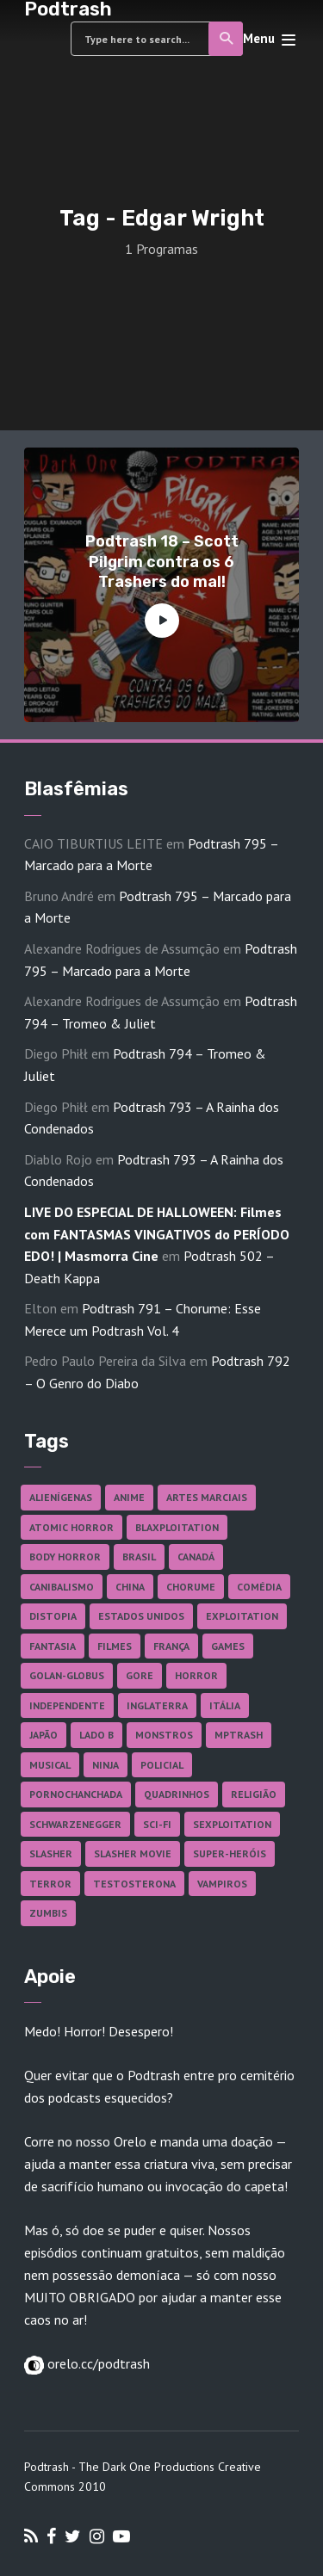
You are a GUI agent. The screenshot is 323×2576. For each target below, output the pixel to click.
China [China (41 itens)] (130, 1586)
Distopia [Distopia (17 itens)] (53, 1615)
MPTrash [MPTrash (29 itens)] (238, 1734)
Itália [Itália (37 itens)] (224, 1705)
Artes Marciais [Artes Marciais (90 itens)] (206, 1497)
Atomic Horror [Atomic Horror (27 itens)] (71, 1527)
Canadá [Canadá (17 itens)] (195, 1556)
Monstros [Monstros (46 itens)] (164, 1734)
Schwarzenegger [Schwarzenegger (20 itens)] (75, 1824)
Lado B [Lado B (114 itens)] (96, 1734)
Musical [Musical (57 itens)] (50, 1764)
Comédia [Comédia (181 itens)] (259, 1586)
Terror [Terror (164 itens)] (50, 1883)
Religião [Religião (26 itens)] (253, 1794)
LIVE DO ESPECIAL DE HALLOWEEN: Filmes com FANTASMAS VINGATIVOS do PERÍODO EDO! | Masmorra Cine (156, 1233)
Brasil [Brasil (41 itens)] (139, 1556)
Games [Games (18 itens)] (228, 1646)
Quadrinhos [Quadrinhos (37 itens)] (176, 1794)
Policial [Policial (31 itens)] (161, 1764)
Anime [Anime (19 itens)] (129, 1497)
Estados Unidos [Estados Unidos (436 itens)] (141, 1615)
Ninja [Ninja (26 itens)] (105, 1764)
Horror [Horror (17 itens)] (196, 1675)
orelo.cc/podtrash (97, 2363)
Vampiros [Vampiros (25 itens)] (222, 1883)
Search (227, 38)
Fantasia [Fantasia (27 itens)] (52, 1646)
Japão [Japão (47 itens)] (43, 1734)
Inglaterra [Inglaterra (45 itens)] (157, 1705)
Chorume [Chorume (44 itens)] (190, 1586)
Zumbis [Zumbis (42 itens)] (48, 1912)
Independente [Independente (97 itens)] (67, 1705)
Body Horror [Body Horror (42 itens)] (65, 1556)
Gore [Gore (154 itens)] (139, 1675)
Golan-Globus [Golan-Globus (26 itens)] (66, 1675)
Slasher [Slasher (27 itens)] (50, 1853)
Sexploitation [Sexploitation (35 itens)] (232, 1824)
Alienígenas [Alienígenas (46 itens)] (60, 1497)
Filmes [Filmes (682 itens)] (114, 1646)
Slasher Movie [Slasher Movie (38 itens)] (132, 1853)
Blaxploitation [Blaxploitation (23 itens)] (177, 1527)
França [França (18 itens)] (171, 1646)
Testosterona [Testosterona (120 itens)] (134, 1883)
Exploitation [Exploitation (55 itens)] (242, 1615)
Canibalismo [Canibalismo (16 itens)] (61, 1586)
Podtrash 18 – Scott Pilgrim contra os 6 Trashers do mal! (162, 561)
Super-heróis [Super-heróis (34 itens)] (229, 1853)
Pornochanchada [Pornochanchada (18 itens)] (75, 1794)
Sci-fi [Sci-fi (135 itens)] (157, 1824)
